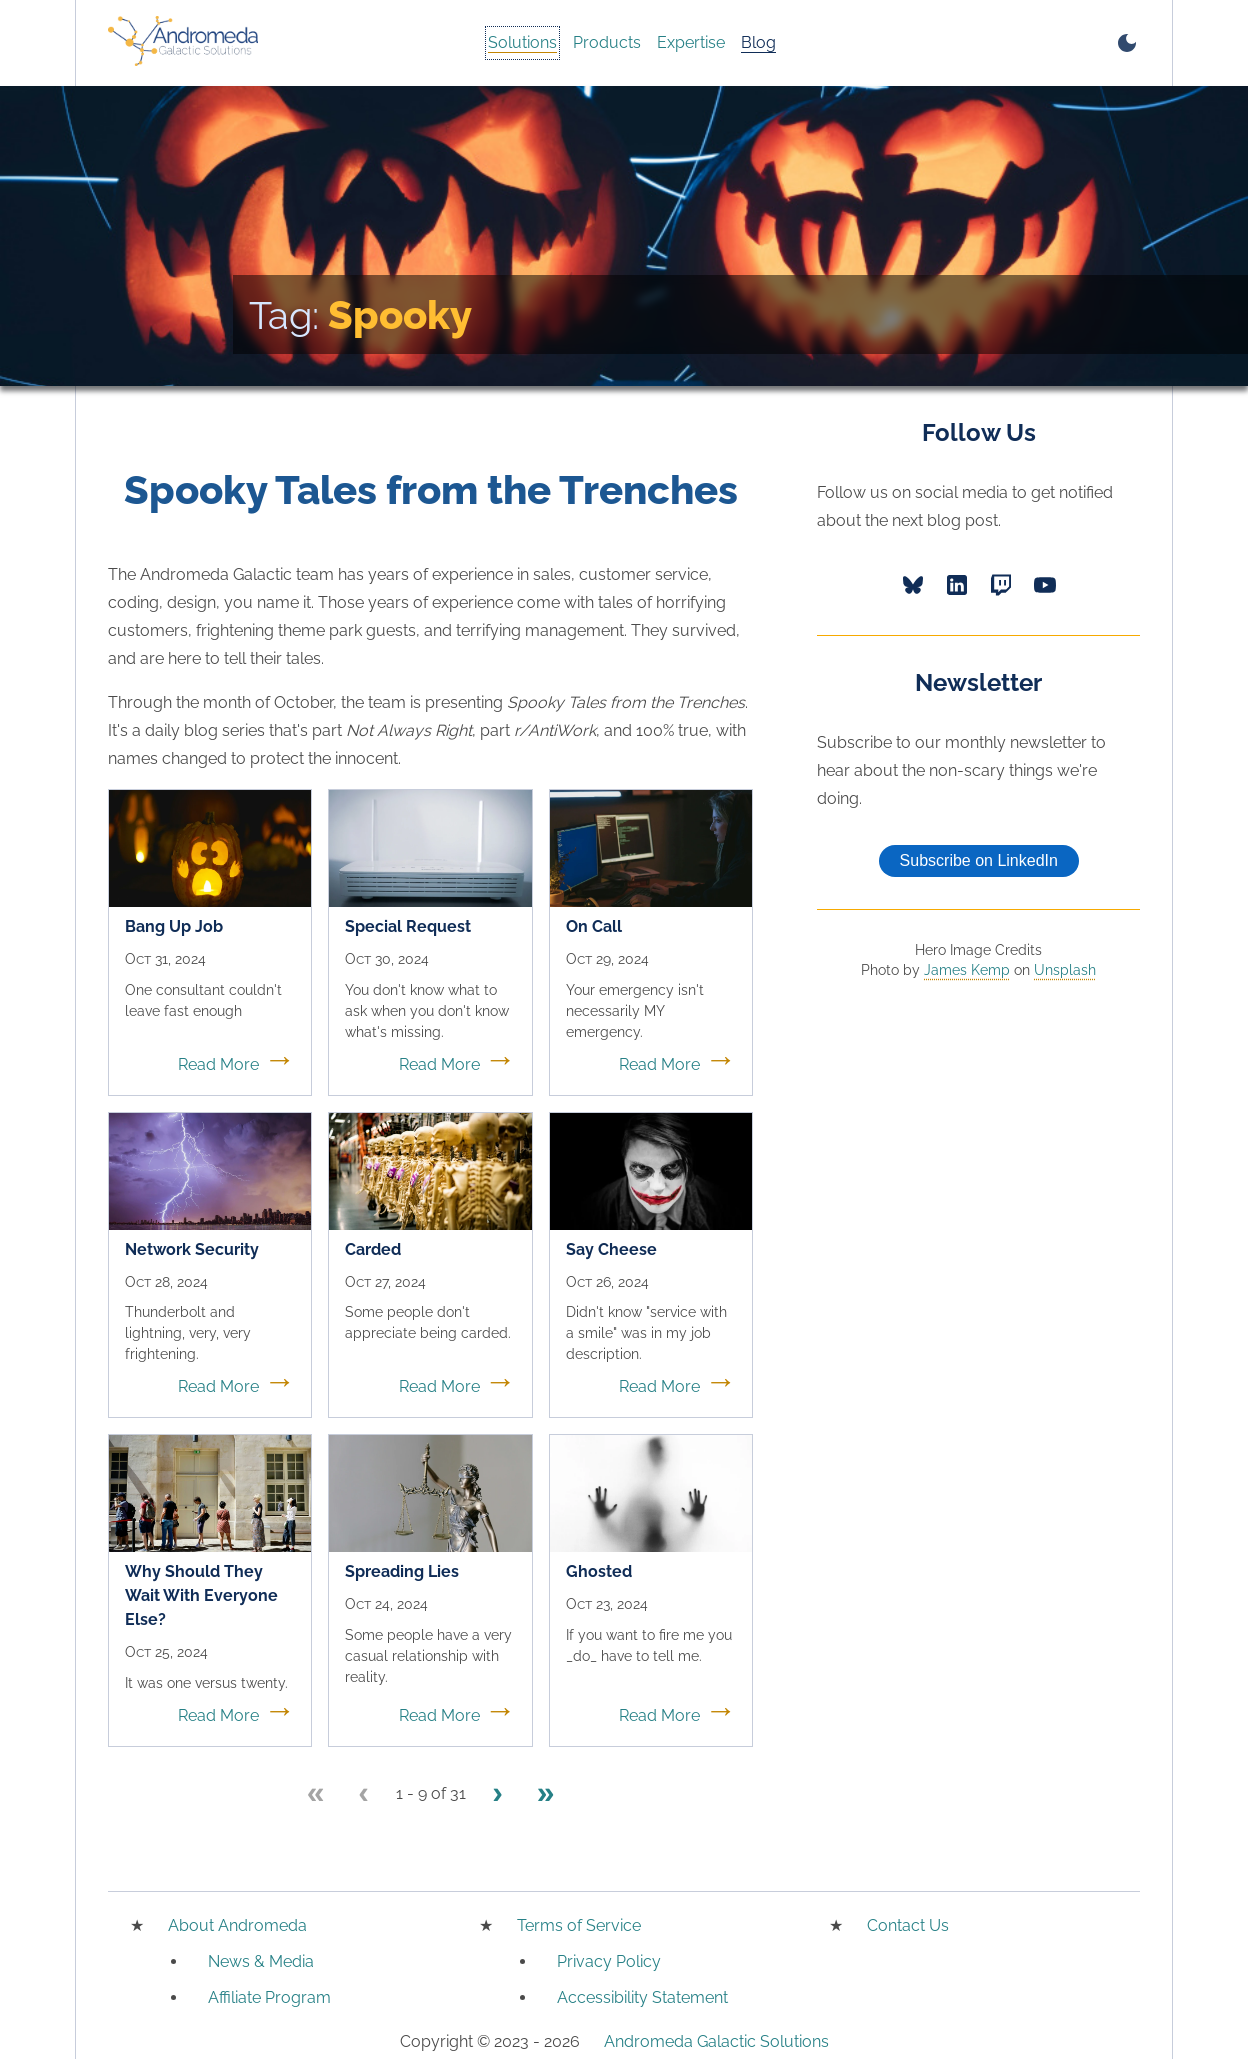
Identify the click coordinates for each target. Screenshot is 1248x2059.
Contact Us (908, 1925)
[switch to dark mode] (1127, 43)
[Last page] (546, 1795)
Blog (758, 42)
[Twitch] (1001, 585)
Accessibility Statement (642, 1997)
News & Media (261, 1961)
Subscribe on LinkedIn (979, 860)
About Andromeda (237, 1925)
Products (607, 42)
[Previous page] (364, 1795)
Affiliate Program (269, 1997)
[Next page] (498, 1795)
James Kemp (967, 970)
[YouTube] (1045, 585)
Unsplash (1065, 970)
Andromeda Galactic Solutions (716, 2041)
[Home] (183, 43)
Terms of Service (579, 1925)
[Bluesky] (913, 585)
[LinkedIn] (957, 585)
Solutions (522, 42)
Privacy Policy (609, 1961)
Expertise (691, 42)
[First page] (316, 1795)
